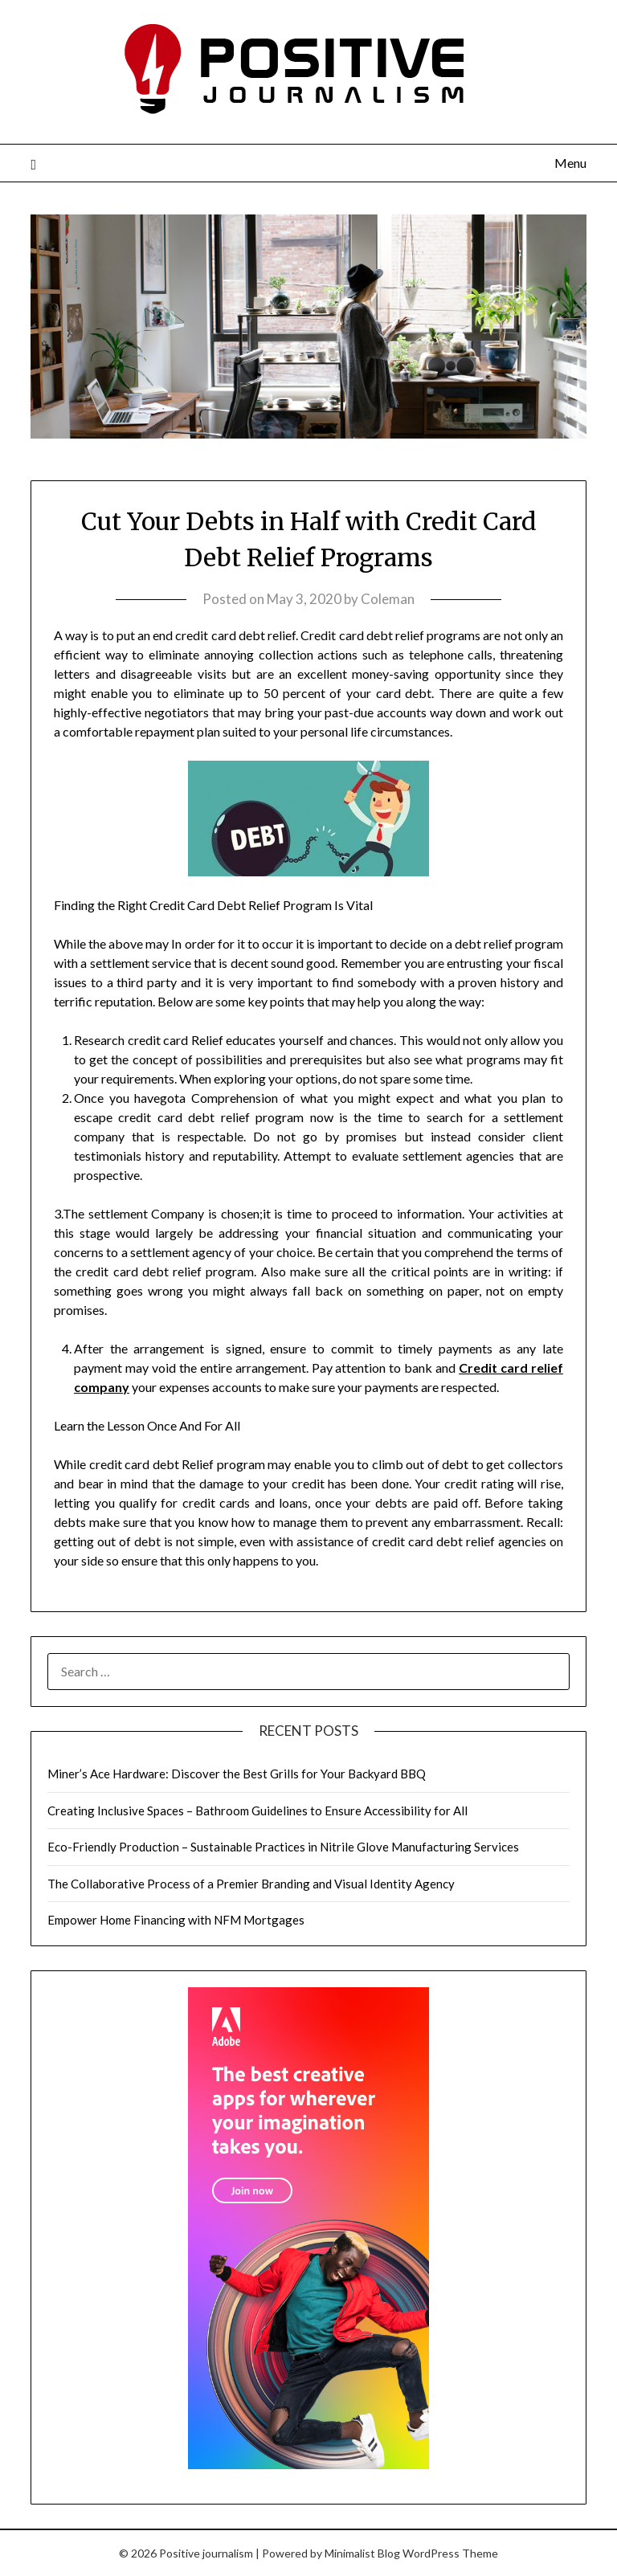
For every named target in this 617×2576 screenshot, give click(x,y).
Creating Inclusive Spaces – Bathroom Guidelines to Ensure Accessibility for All (257, 1810)
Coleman (388, 598)
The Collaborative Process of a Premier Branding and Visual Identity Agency (251, 1883)
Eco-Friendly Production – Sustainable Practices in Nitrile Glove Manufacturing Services (283, 1846)
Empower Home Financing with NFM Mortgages (175, 1920)
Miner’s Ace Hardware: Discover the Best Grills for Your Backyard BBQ (236, 1773)
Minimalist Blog (362, 2553)
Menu (570, 162)
